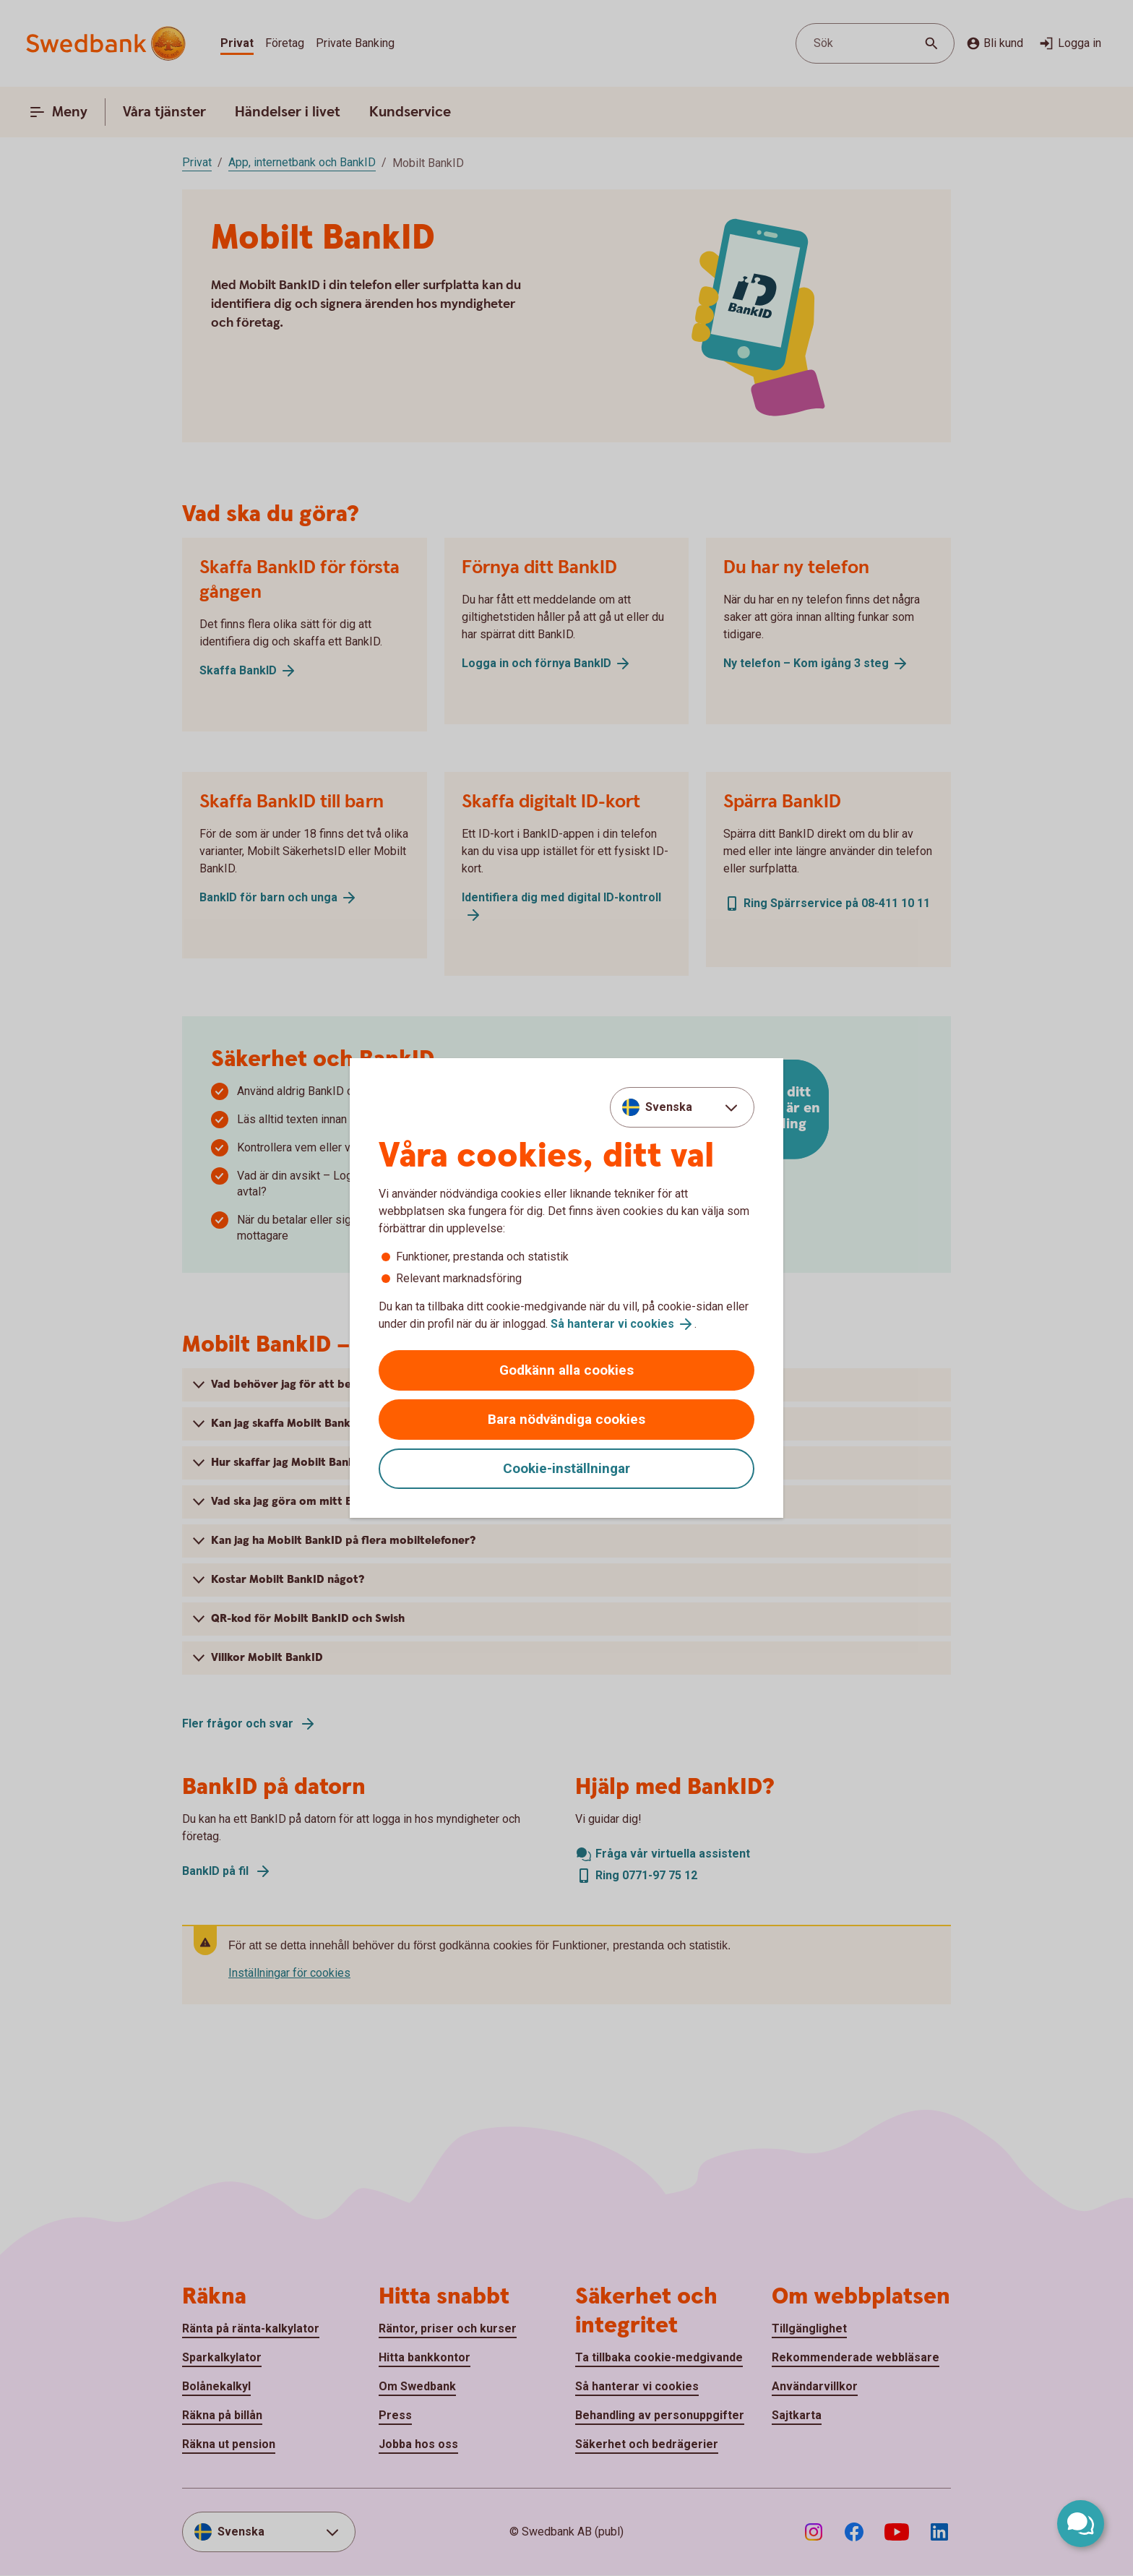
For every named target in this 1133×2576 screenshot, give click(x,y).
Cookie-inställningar (566, 1468)
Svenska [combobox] (668, 1107)
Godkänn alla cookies (566, 1370)
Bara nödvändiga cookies (566, 1419)
